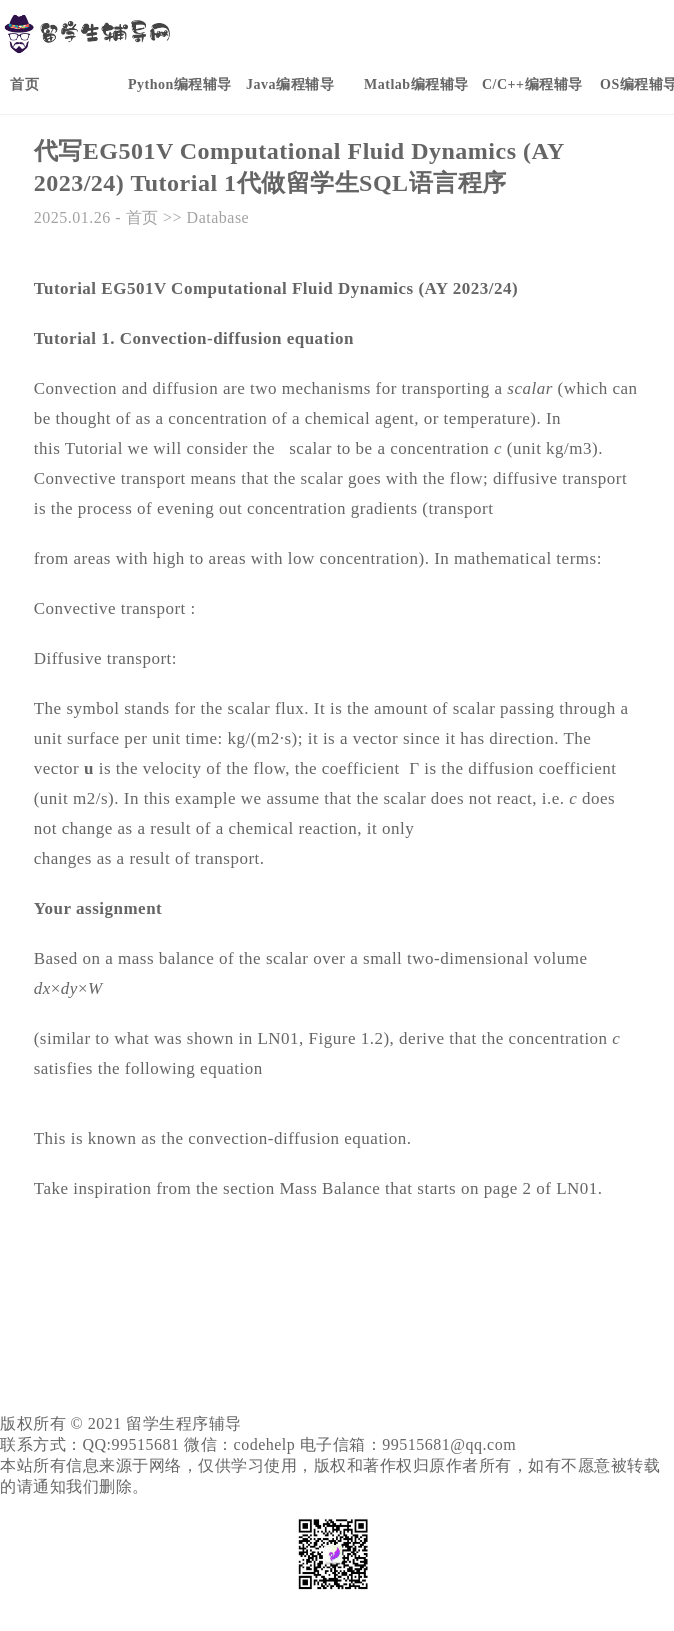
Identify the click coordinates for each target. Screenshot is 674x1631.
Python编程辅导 (180, 84)
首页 (24, 84)
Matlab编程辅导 (416, 84)
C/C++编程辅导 (532, 84)
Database (218, 217)
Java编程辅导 (290, 84)
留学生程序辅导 (184, 1423)
